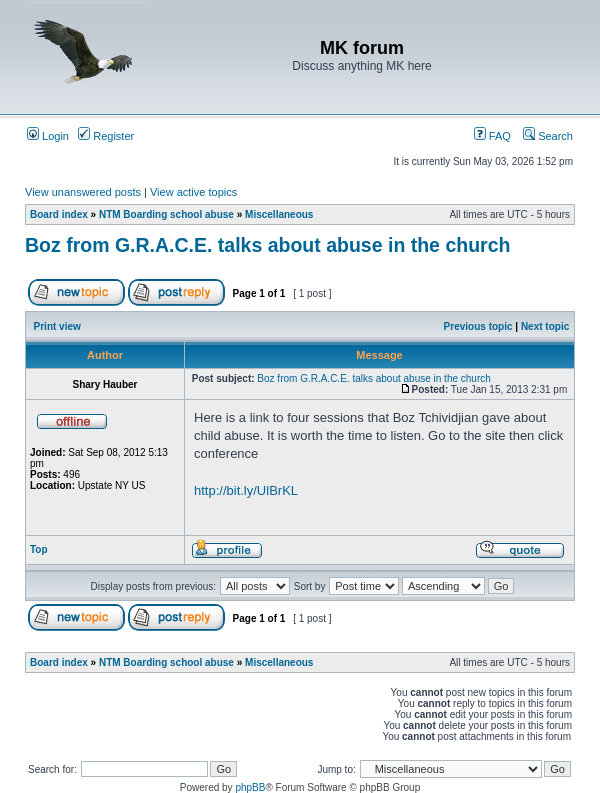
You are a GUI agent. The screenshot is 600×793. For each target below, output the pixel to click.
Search (548, 136)
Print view (57, 326)
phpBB (250, 787)
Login (48, 136)
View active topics (193, 192)
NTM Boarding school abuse (166, 214)
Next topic (545, 326)
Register (106, 136)
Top (39, 549)
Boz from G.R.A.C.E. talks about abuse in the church (267, 245)
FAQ (492, 136)
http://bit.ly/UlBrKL (246, 490)
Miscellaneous (279, 214)
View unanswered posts (83, 192)
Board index (59, 214)
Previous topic (478, 326)
